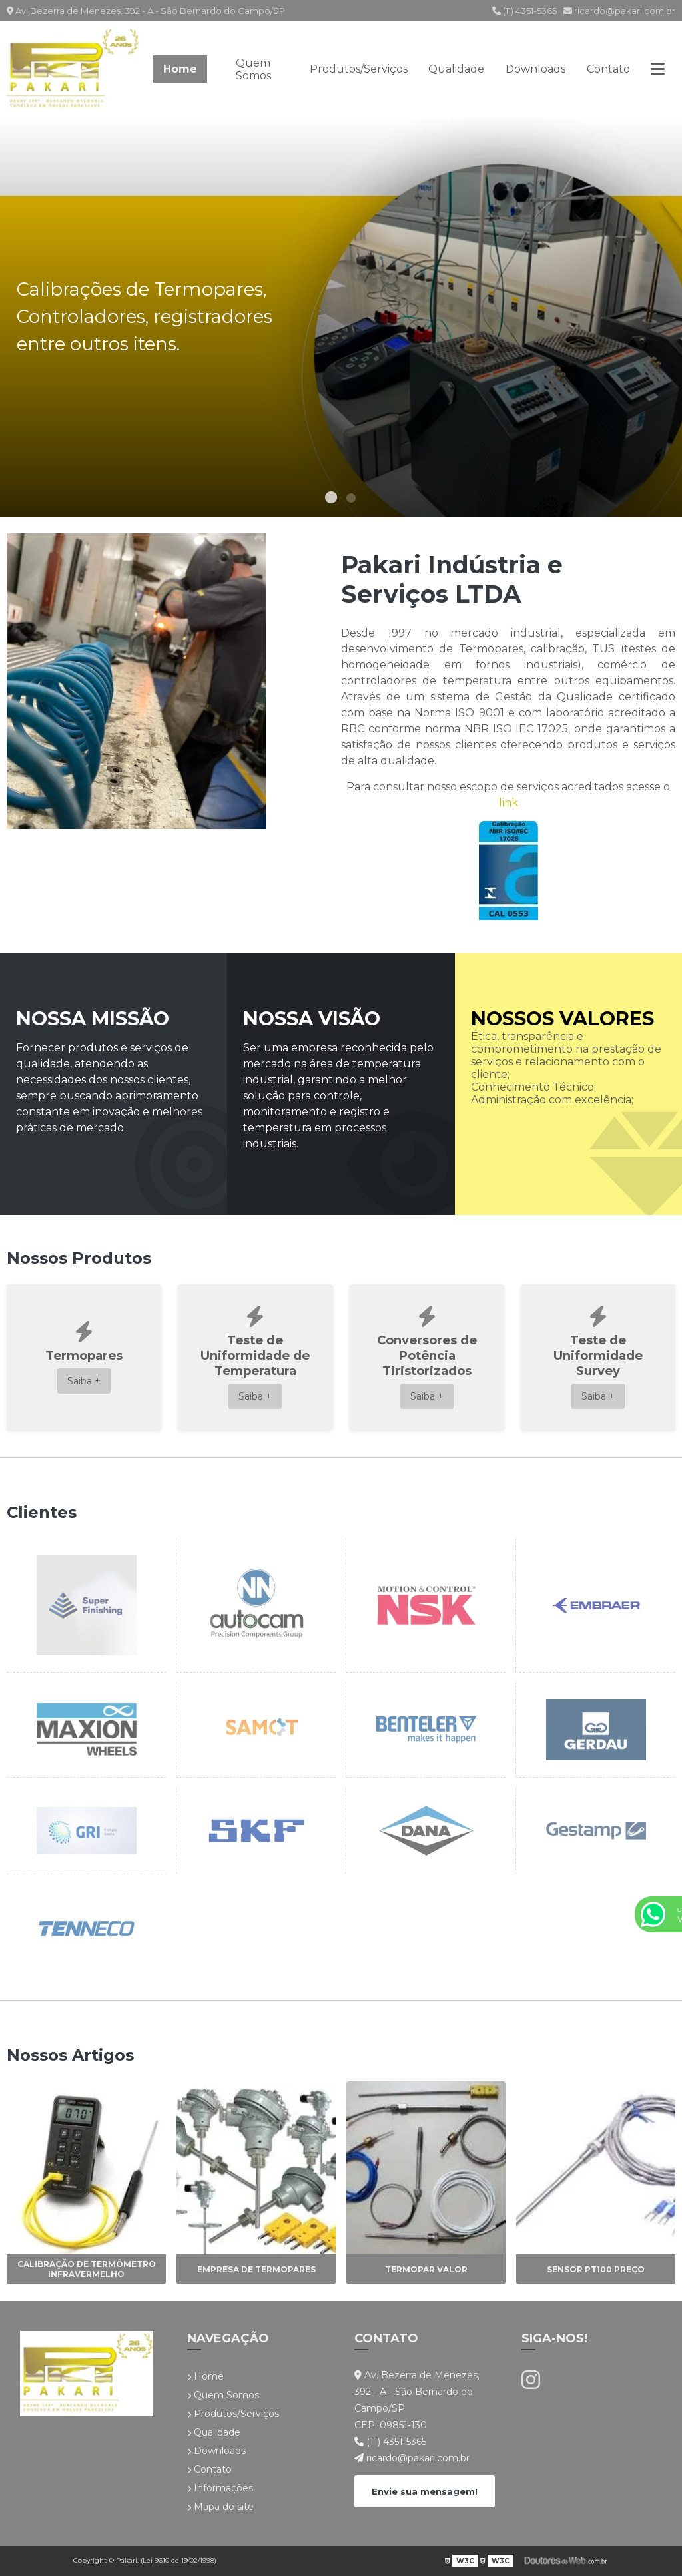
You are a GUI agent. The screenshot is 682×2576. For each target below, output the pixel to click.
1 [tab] (331, 500)
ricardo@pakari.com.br (619, 10)
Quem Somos (253, 69)
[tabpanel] (341, 317)
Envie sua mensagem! (425, 2491)
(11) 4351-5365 (524, 10)
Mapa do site (220, 2507)
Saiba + (84, 1381)
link (508, 802)
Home (180, 69)
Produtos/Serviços (359, 69)
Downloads (535, 69)
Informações (220, 2488)
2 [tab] (351, 500)
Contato (608, 69)
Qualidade (456, 69)
